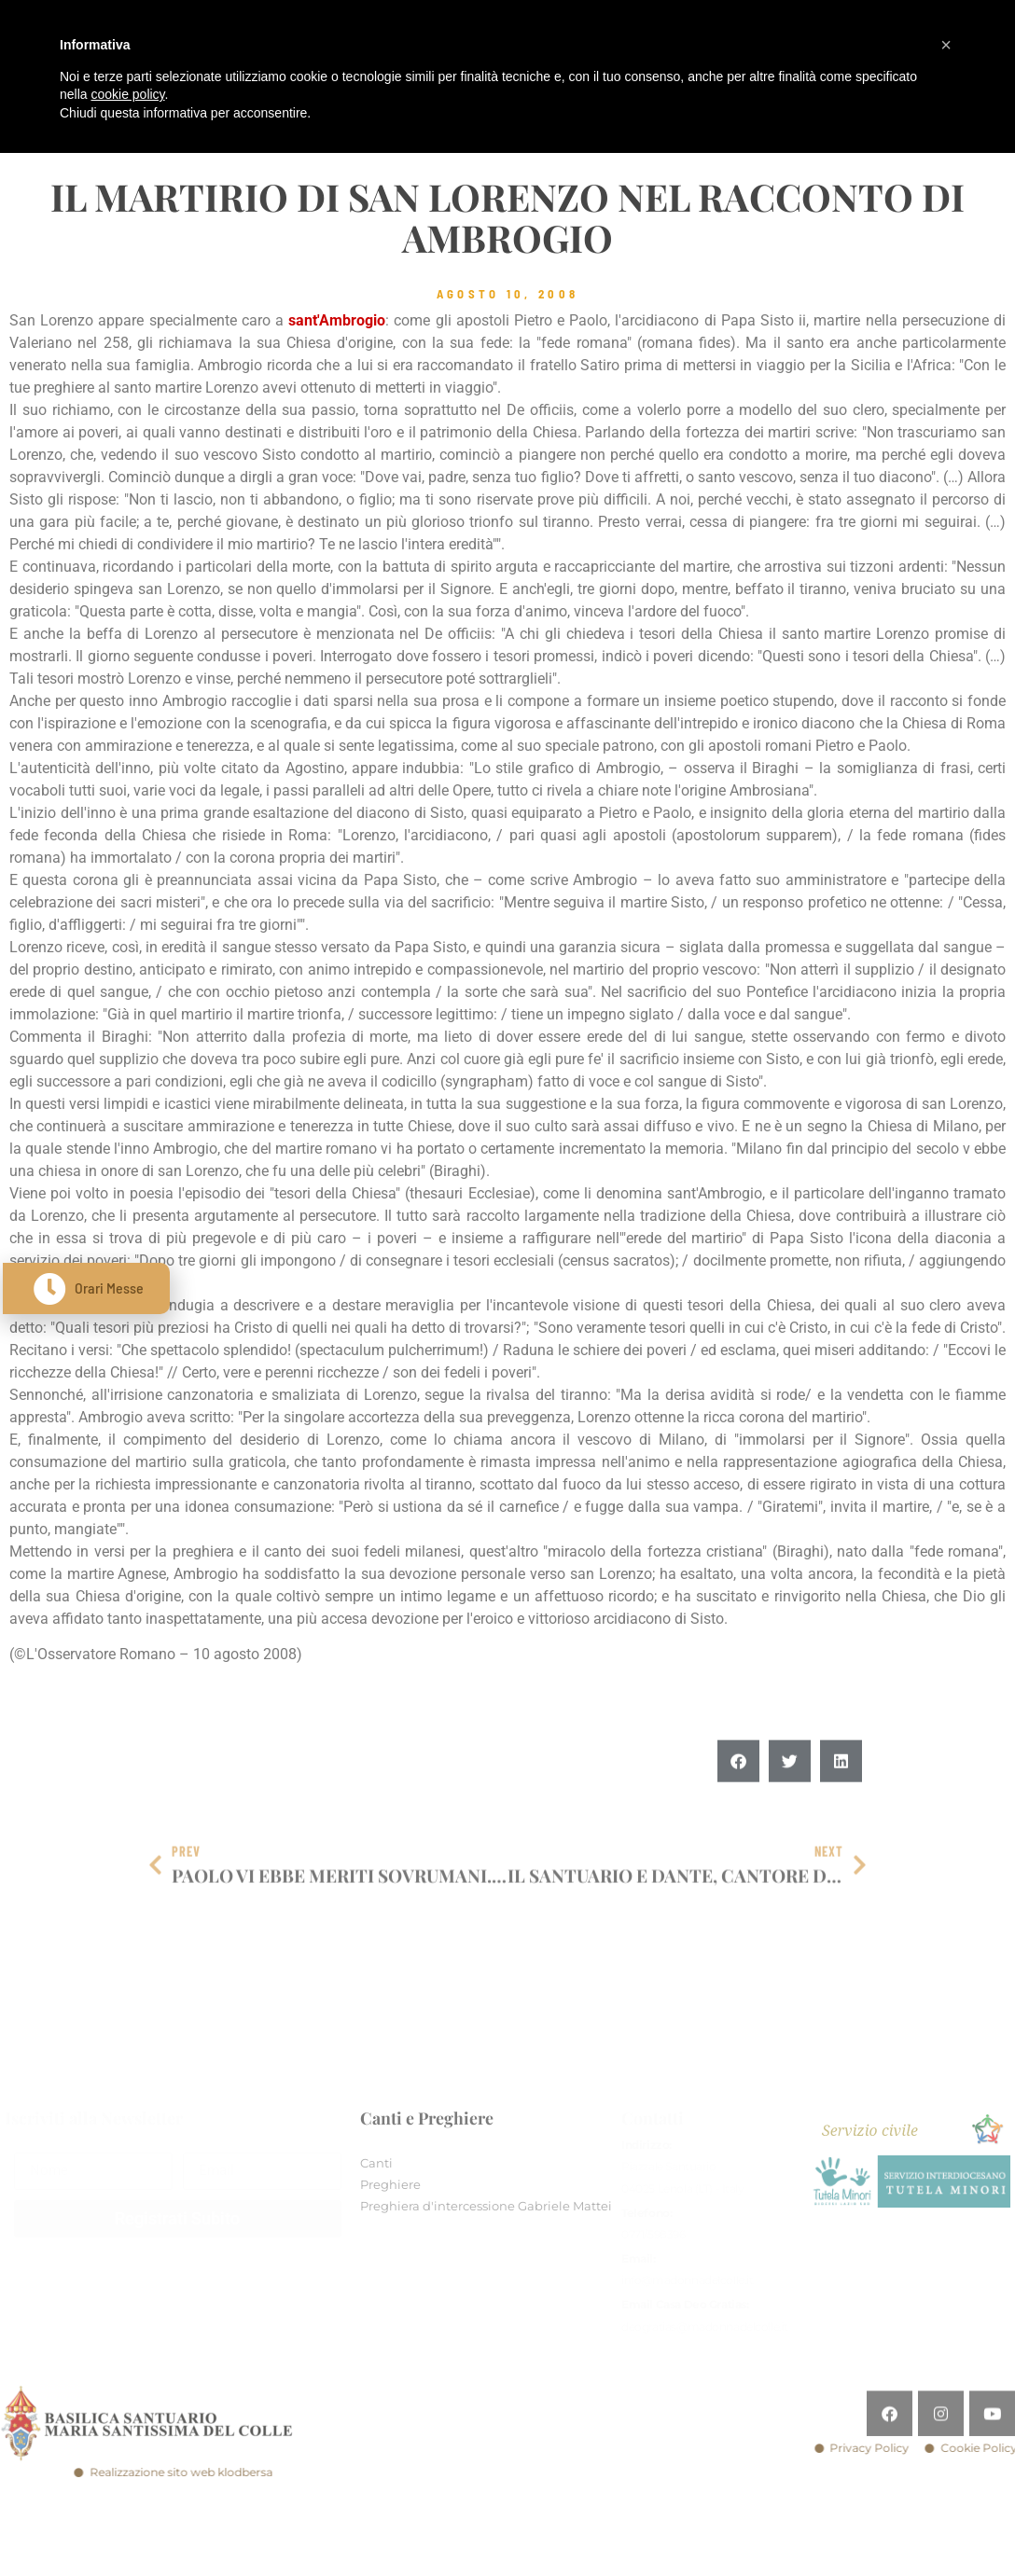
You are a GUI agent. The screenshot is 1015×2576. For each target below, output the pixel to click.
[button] (738, 1807)
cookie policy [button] (127, 94)
